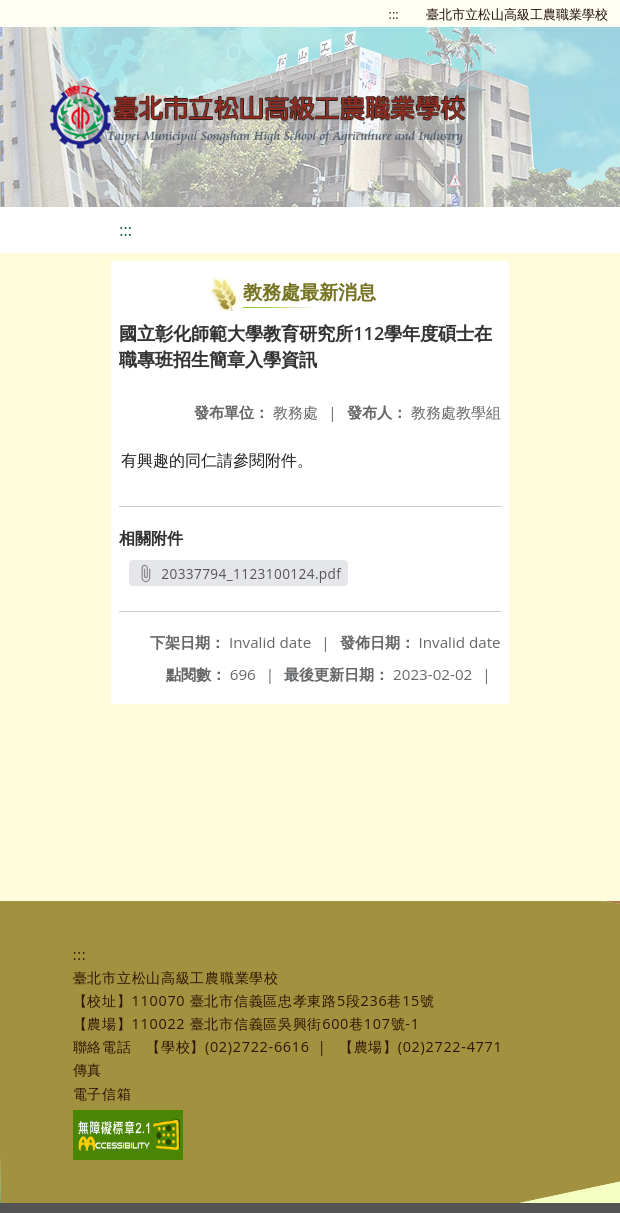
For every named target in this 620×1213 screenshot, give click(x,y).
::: (394, 14)
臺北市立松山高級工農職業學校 (517, 14)
